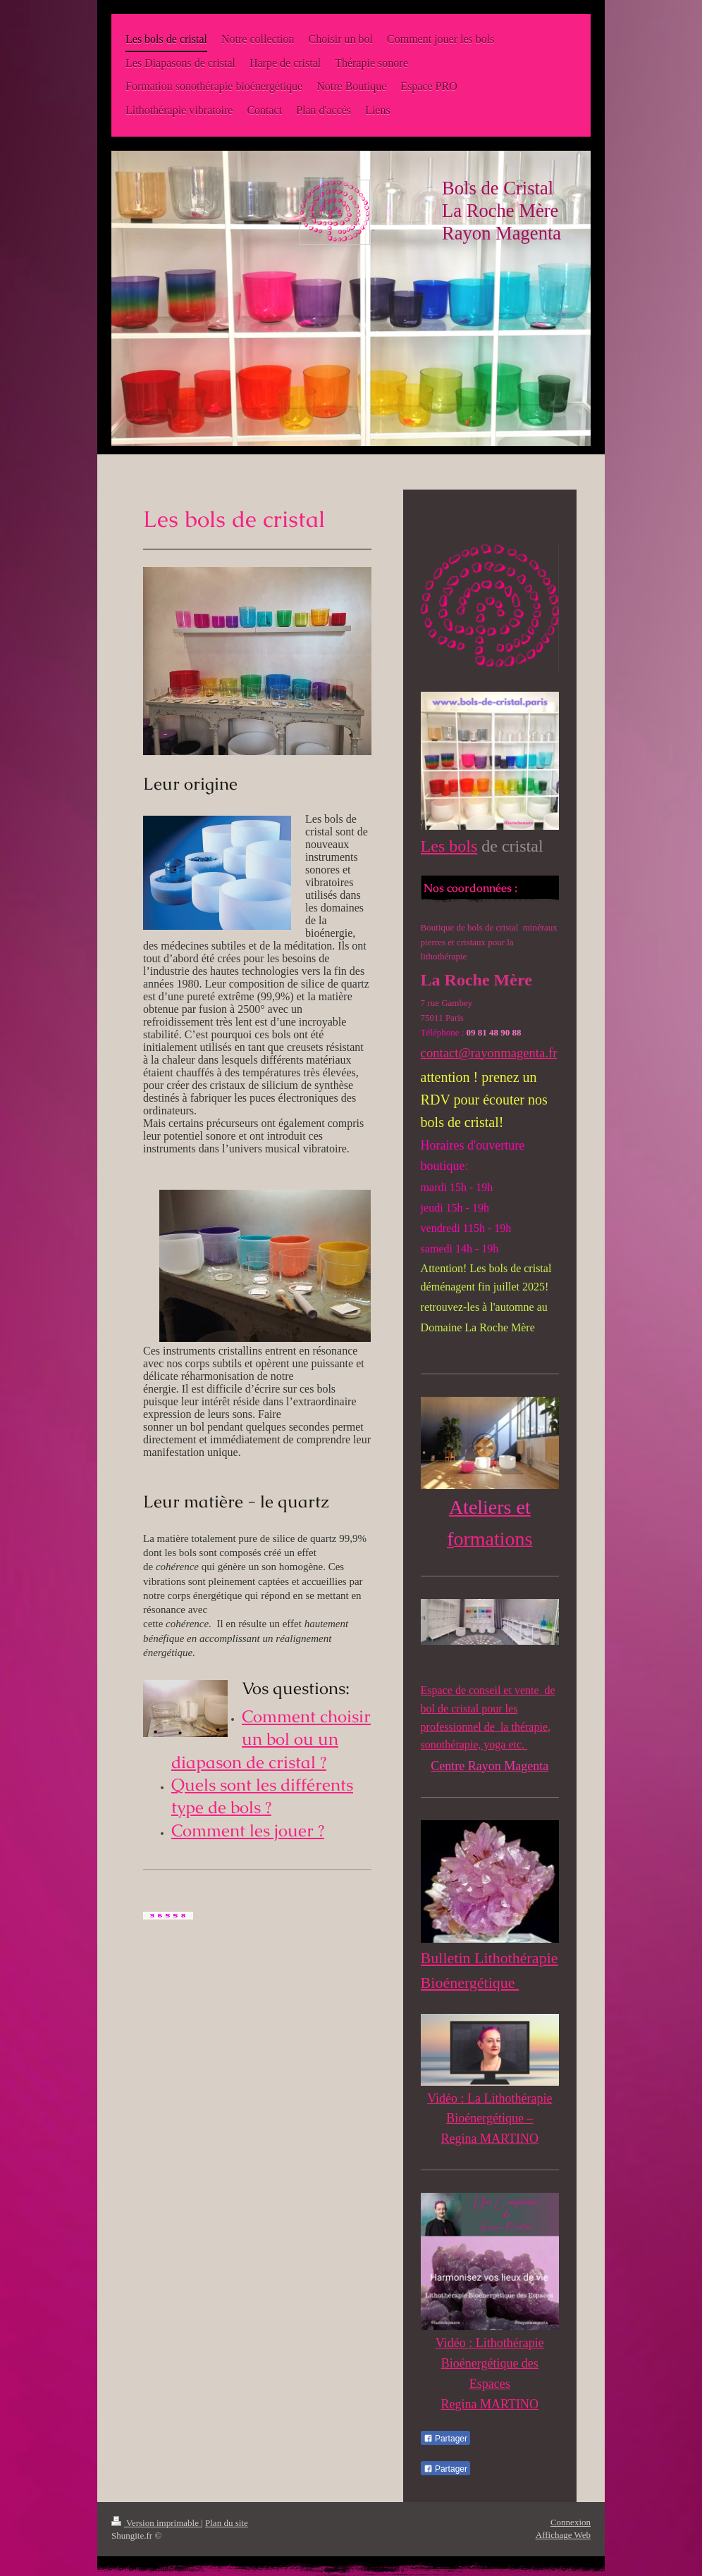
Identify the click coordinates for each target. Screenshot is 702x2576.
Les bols (449, 846)
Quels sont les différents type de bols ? (262, 1796)
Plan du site (226, 2523)
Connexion (570, 2522)
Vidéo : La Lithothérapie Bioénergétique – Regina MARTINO (489, 2118)
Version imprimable (156, 2523)
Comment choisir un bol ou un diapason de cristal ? (271, 1739)
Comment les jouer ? (247, 1830)
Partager (445, 2439)
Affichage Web (563, 2535)
